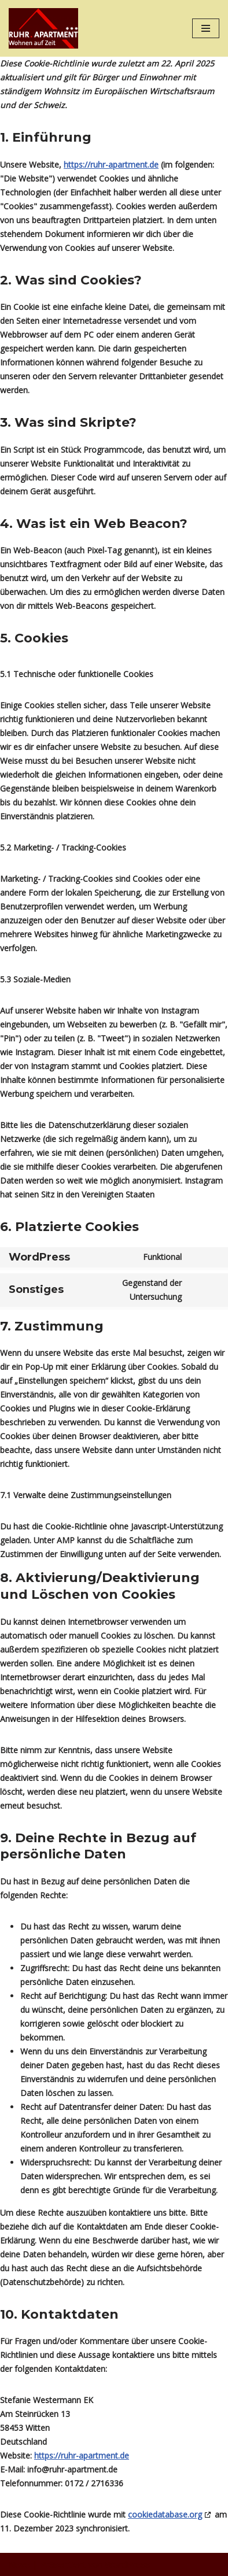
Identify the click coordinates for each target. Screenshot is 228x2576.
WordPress (127, 2564)
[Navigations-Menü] (205, 28)
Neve (19, 2564)
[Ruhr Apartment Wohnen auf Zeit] (43, 28)
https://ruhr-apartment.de (111, 164)
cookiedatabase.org (165, 2514)
